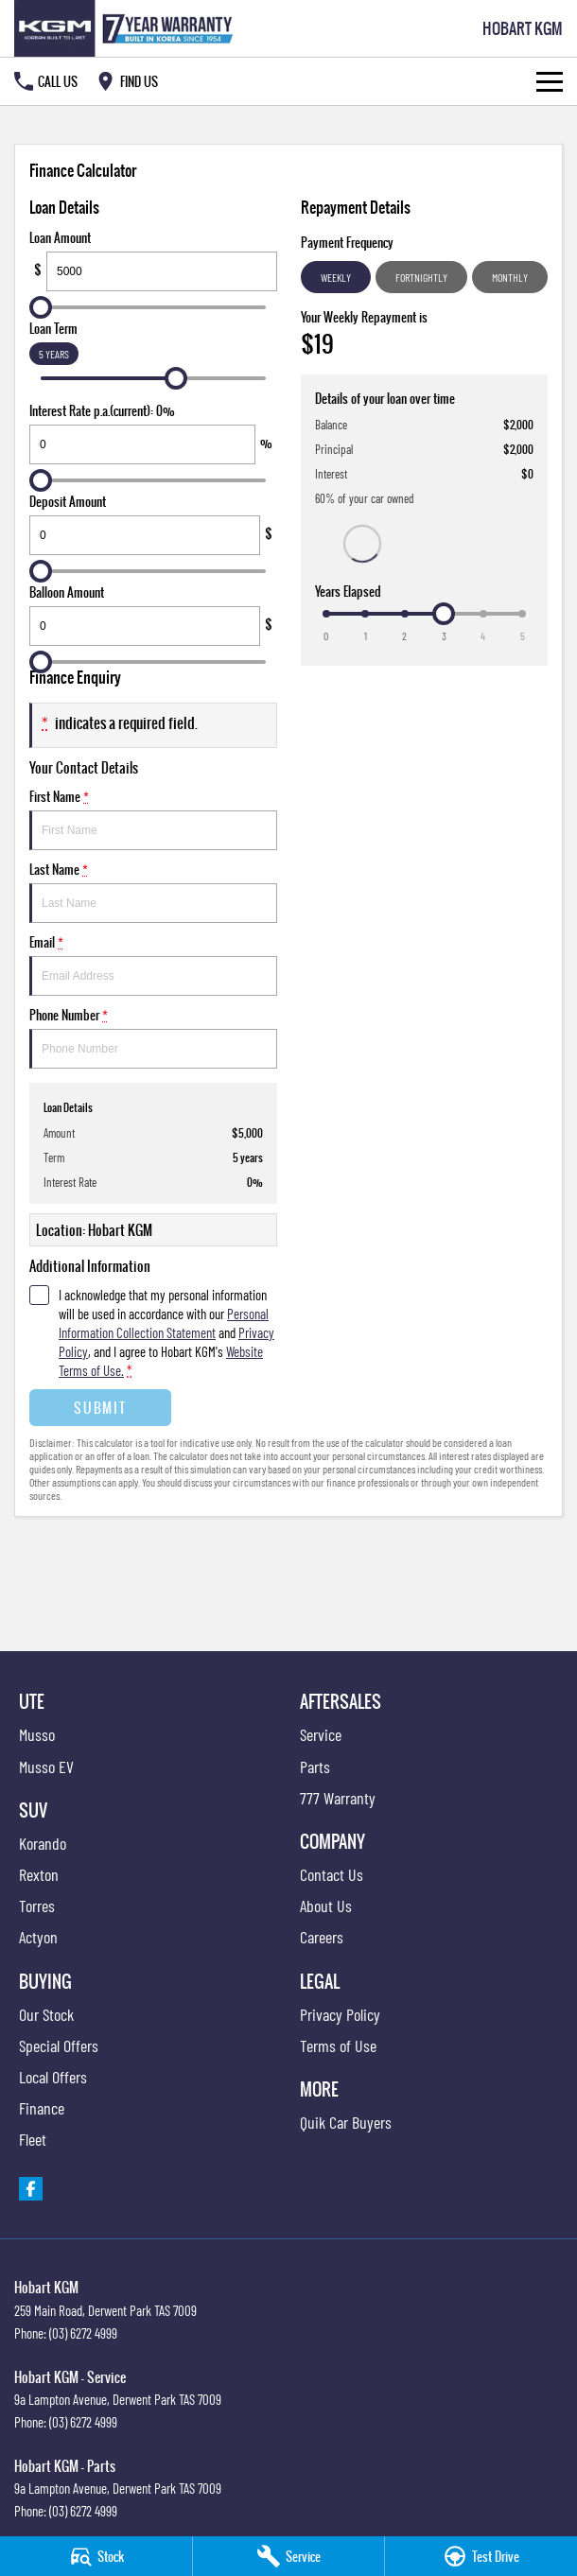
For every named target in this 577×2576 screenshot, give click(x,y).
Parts (315, 1766)
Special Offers (58, 2045)
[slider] (40, 307)
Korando (42, 1843)
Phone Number (153, 1037)
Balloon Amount (153, 614)
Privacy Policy (340, 2014)
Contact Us (331, 1874)
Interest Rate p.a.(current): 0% (153, 432)
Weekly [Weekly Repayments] (336, 277)
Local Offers (53, 2076)
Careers (321, 1936)
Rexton (39, 1874)
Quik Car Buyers (346, 2122)
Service (320, 1734)
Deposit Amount (153, 523)
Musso (37, 1734)
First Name (153, 818)
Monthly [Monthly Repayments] (510, 277)
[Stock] (96, 2556)
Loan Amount (153, 259)
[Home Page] (127, 28)
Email (153, 964)
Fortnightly (421, 277)
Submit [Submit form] (100, 1408)
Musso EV (46, 1766)
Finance (41, 2107)
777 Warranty (338, 1797)
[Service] (289, 2556)
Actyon (38, 1936)
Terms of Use (338, 2045)
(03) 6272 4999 (83, 2332)
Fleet (32, 2139)
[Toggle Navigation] (549, 81)
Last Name (153, 891)
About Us (326, 1905)
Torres (37, 1905)
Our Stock (46, 2014)
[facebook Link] (31, 2189)
